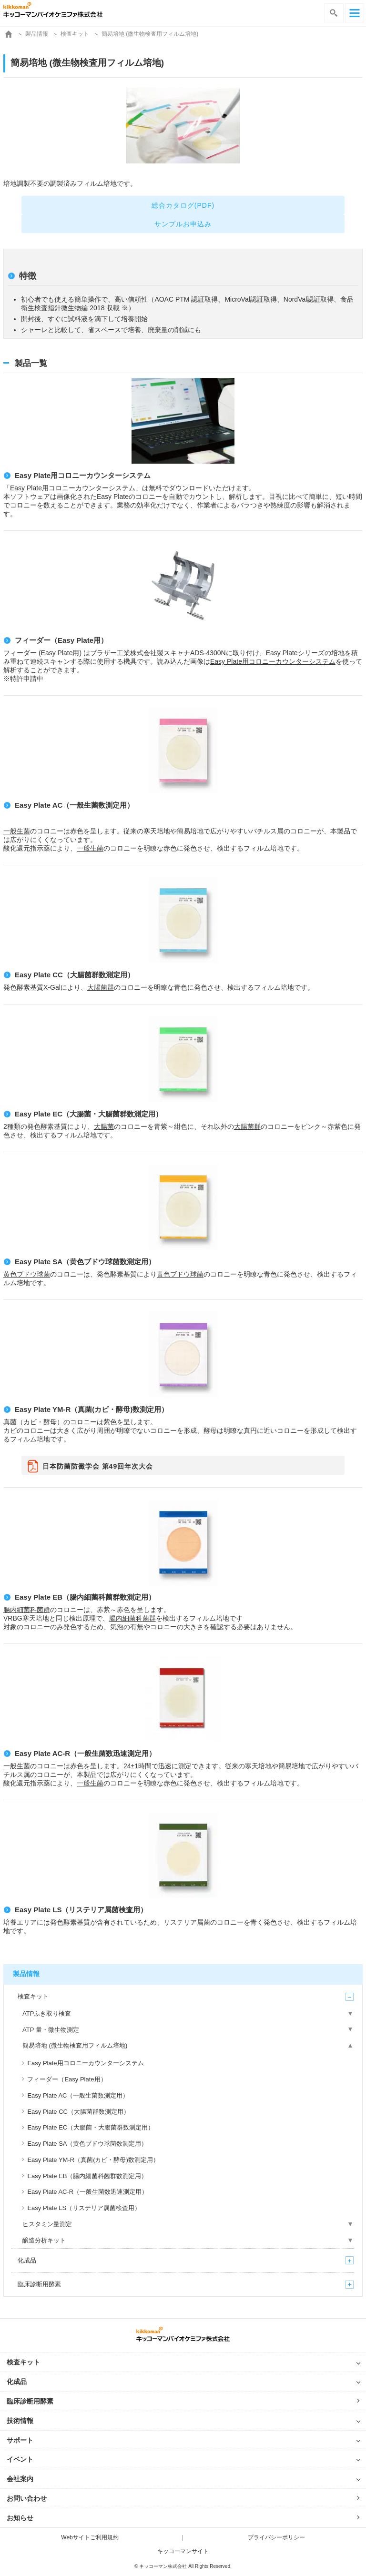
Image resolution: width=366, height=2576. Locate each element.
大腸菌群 (100, 987)
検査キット (75, 33)
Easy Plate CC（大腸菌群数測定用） (74, 975)
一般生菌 (16, 831)
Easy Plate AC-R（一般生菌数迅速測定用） (85, 1753)
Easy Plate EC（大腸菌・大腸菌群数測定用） (89, 1114)
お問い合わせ (27, 2498)
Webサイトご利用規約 (89, 2537)
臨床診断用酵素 (30, 2401)
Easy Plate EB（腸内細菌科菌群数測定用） (85, 1597)
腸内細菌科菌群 (26, 1609)
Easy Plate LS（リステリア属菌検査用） (81, 1910)
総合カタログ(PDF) (183, 205)
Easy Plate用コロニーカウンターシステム (83, 475)
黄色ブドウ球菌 (26, 1274)
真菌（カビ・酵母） (33, 1422)
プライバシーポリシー (276, 2537)
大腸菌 (104, 1126)
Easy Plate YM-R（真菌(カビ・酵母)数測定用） (91, 1409)
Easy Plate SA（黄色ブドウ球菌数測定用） (85, 1262)
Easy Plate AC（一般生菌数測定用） (74, 805)
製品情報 (36, 33)
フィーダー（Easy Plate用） (61, 640)
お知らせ (20, 2518)
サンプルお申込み (183, 224)
